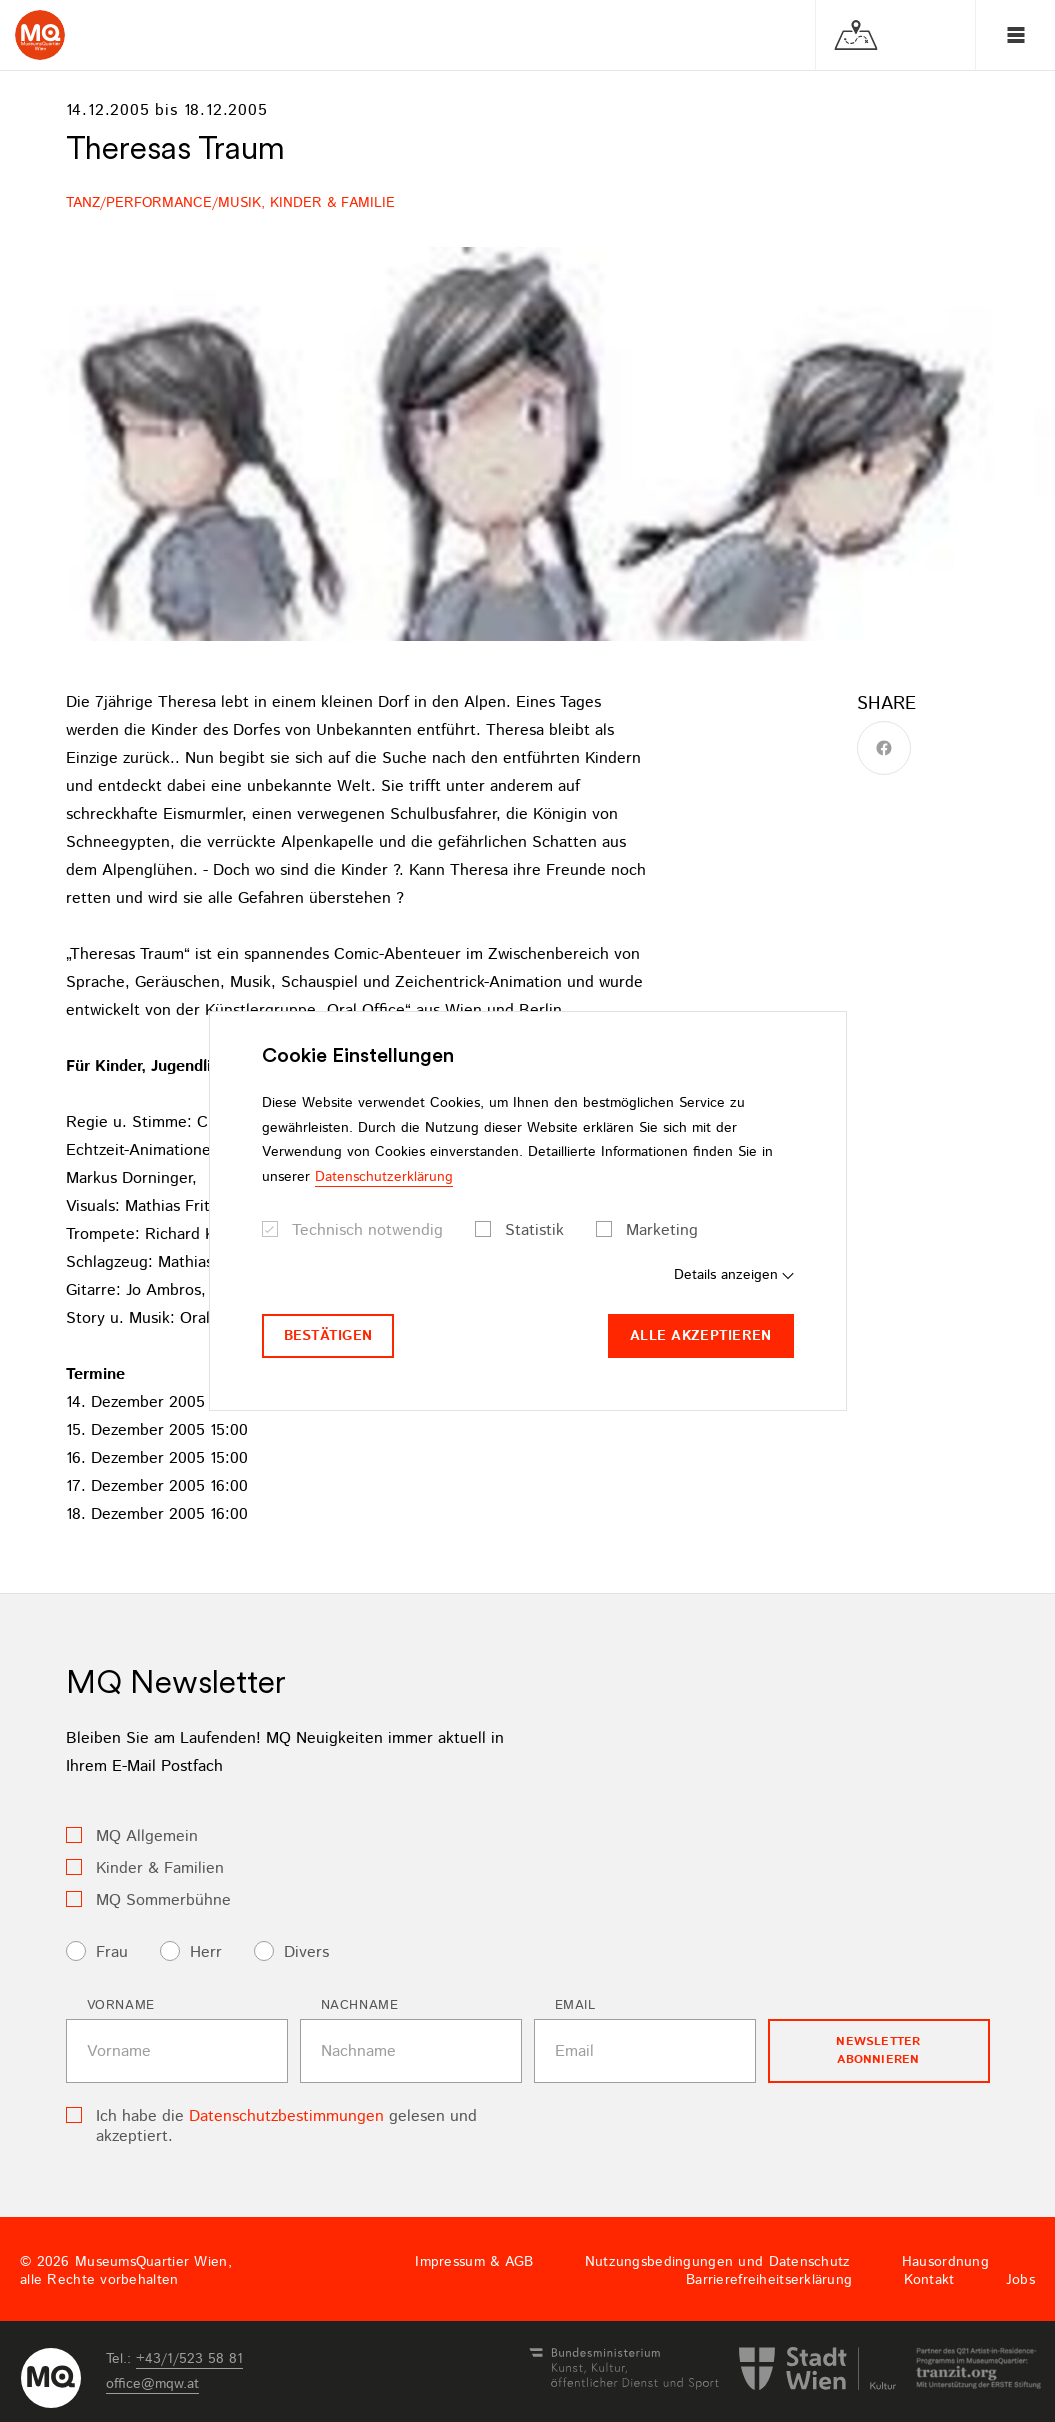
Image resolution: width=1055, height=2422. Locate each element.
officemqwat (152, 2384)
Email (575, 2005)
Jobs (1020, 2280)
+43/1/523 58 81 (189, 2359)
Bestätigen (328, 1336)
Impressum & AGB (474, 2262)
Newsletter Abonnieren (878, 2050)
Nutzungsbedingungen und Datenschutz (718, 2262)
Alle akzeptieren (700, 1336)
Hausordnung (945, 2262)
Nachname (360, 2005)
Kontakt (929, 2280)
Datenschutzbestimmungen (286, 2116)
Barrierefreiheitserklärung (769, 2280)
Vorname (121, 2005)
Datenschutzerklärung (384, 1177)
